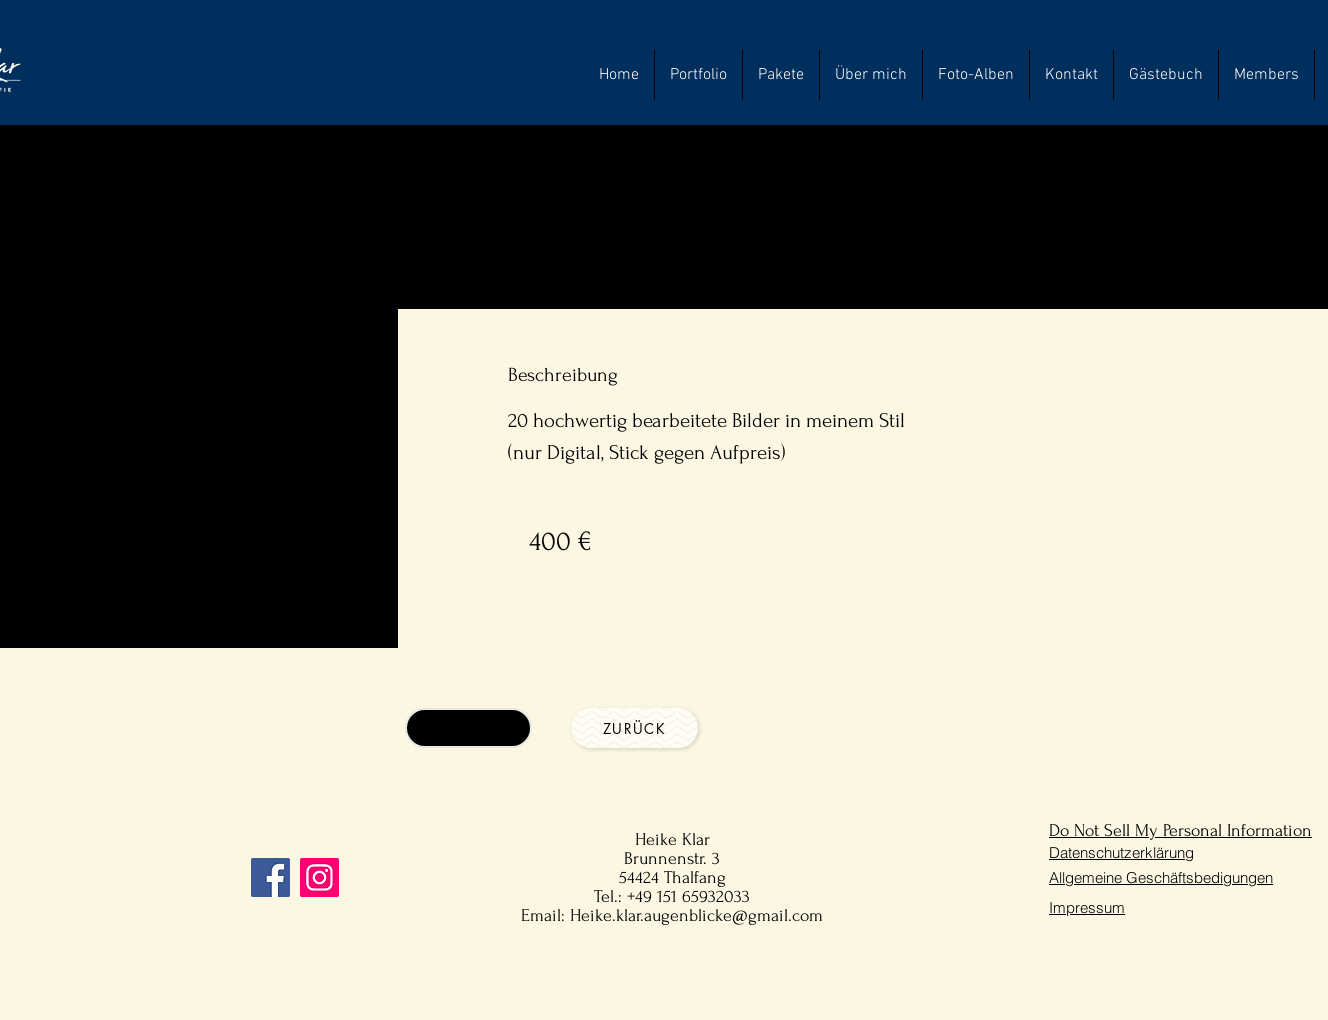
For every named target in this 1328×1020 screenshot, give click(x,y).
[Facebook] (270, 877)
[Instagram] (319, 877)
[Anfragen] (468, 728)
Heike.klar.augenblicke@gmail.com (696, 915)
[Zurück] (634, 728)
